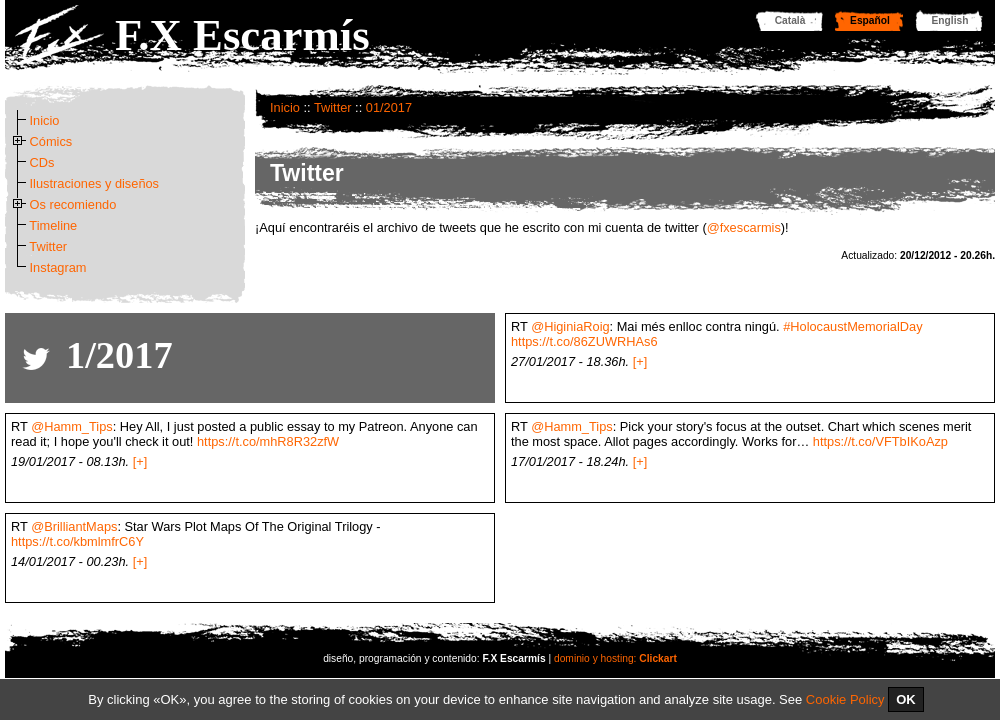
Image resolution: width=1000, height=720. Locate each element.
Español (870, 20)
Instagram (58, 267)
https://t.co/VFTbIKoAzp (880, 441)
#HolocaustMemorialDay (852, 326)
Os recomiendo (73, 204)
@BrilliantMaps (74, 526)
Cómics (51, 141)
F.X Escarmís (242, 35)
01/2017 (389, 107)
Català (790, 20)
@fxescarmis (744, 227)
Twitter (333, 107)
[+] (640, 361)
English (950, 20)
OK (906, 699)
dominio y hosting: (615, 658)
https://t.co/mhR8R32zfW (268, 441)
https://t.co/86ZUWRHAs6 (584, 341)
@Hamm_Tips (72, 426)
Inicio (285, 107)
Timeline (53, 225)
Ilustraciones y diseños (94, 183)
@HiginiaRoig (570, 326)
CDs (42, 162)
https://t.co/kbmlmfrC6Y (77, 541)
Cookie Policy (845, 699)
